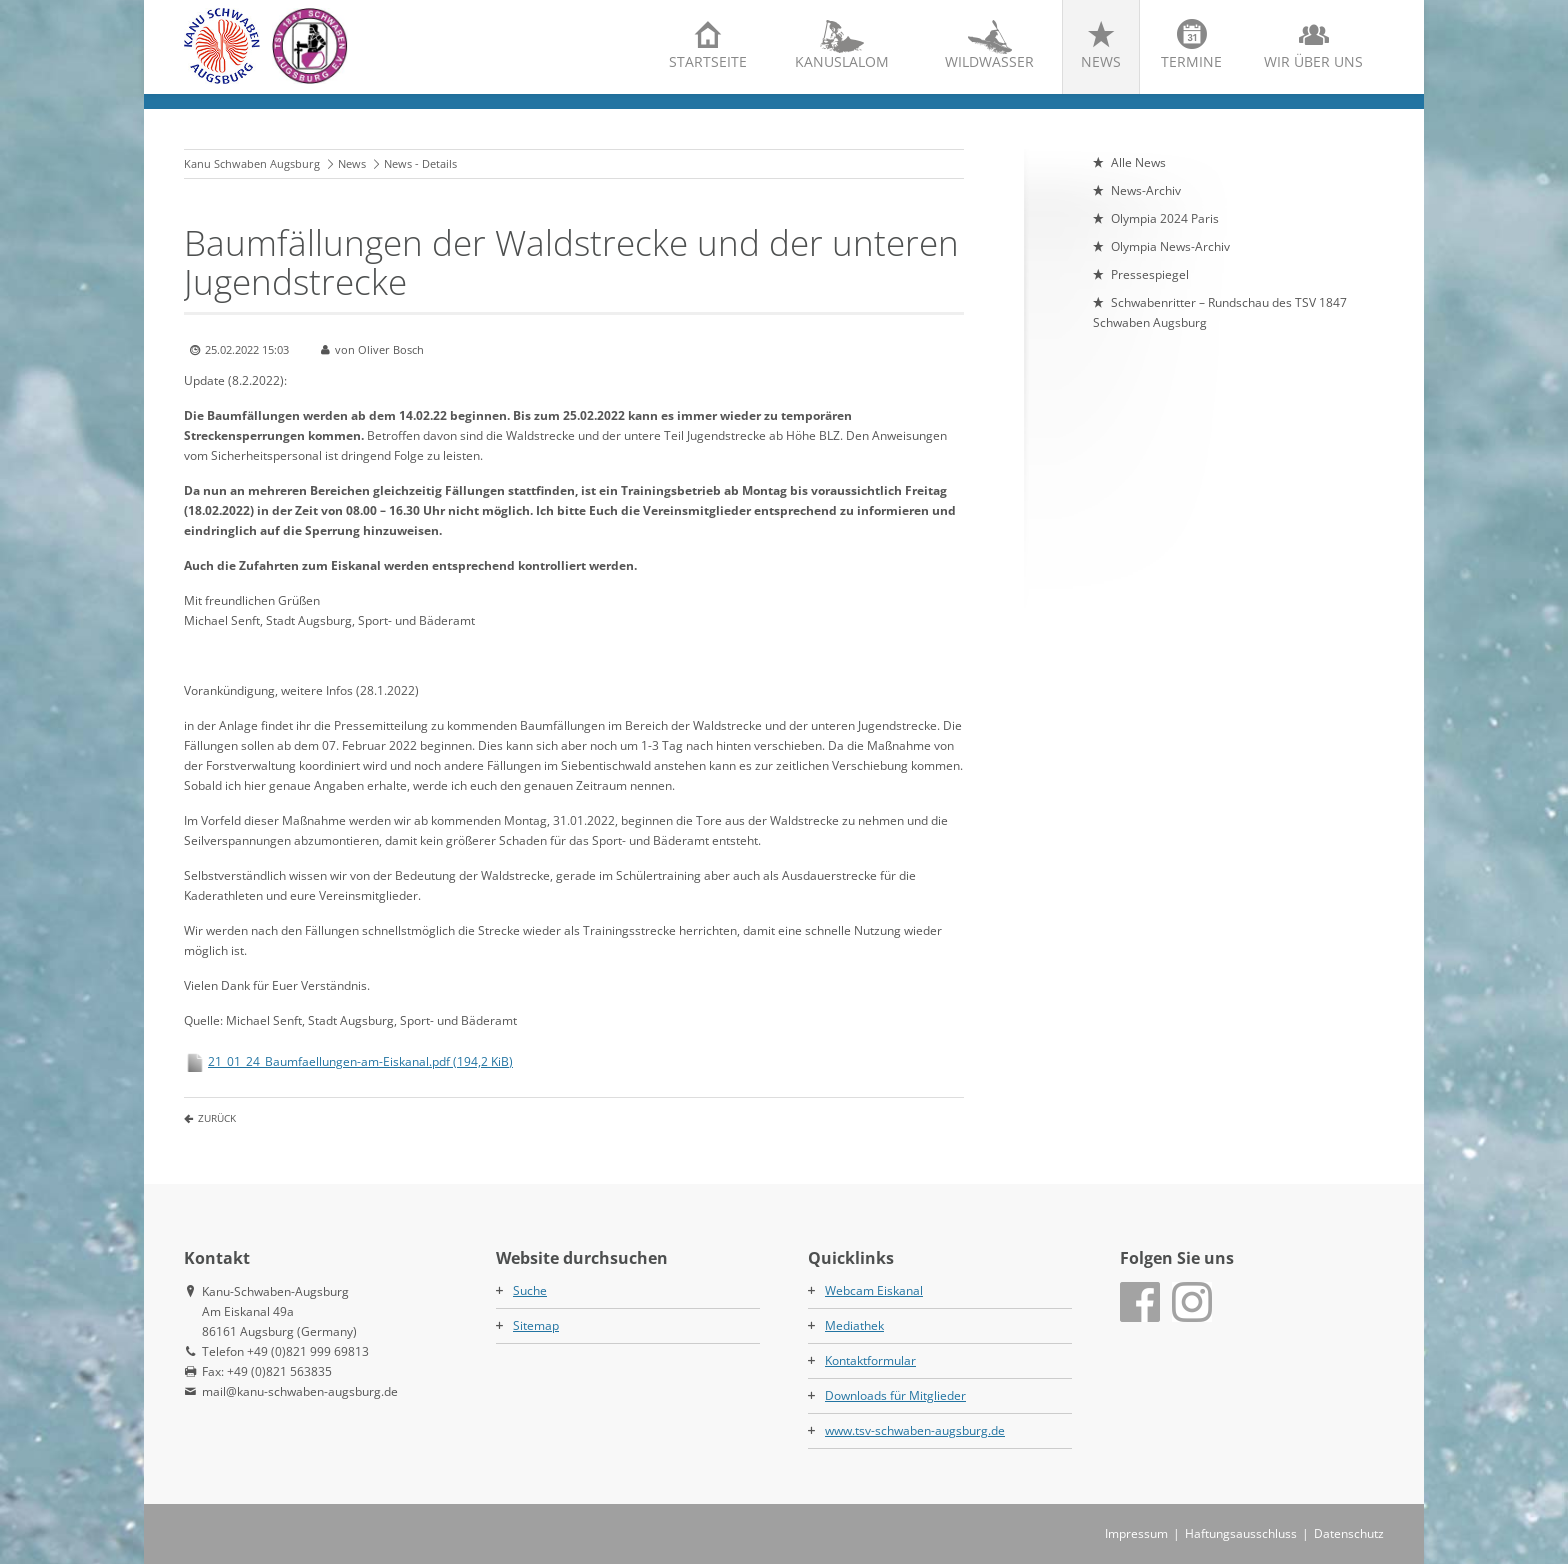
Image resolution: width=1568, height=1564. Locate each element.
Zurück (217, 1118)
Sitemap (536, 1325)
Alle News (1138, 162)
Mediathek (854, 1325)
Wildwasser (989, 61)
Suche (530, 1290)
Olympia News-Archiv (1170, 246)
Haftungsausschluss (1241, 1533)
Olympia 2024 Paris (1165, 218)
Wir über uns (1313, 61)
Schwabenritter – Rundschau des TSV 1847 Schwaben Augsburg (1220, 312)
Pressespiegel (1150, 274)
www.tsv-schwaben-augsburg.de (915, 1430)
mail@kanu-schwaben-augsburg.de (300, 1391)
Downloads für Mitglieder (895, 1395)
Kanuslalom (842, 61)
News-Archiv (1146, 190)
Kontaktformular (870, 1360)
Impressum (1136, 1533)
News (1101, 61)
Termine (1191, 61)
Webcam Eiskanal (874, 1290)
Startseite (708, 61)
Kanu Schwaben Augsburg (252, 163)
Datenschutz (1349, 1533)
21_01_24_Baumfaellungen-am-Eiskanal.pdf (360, 1061)
